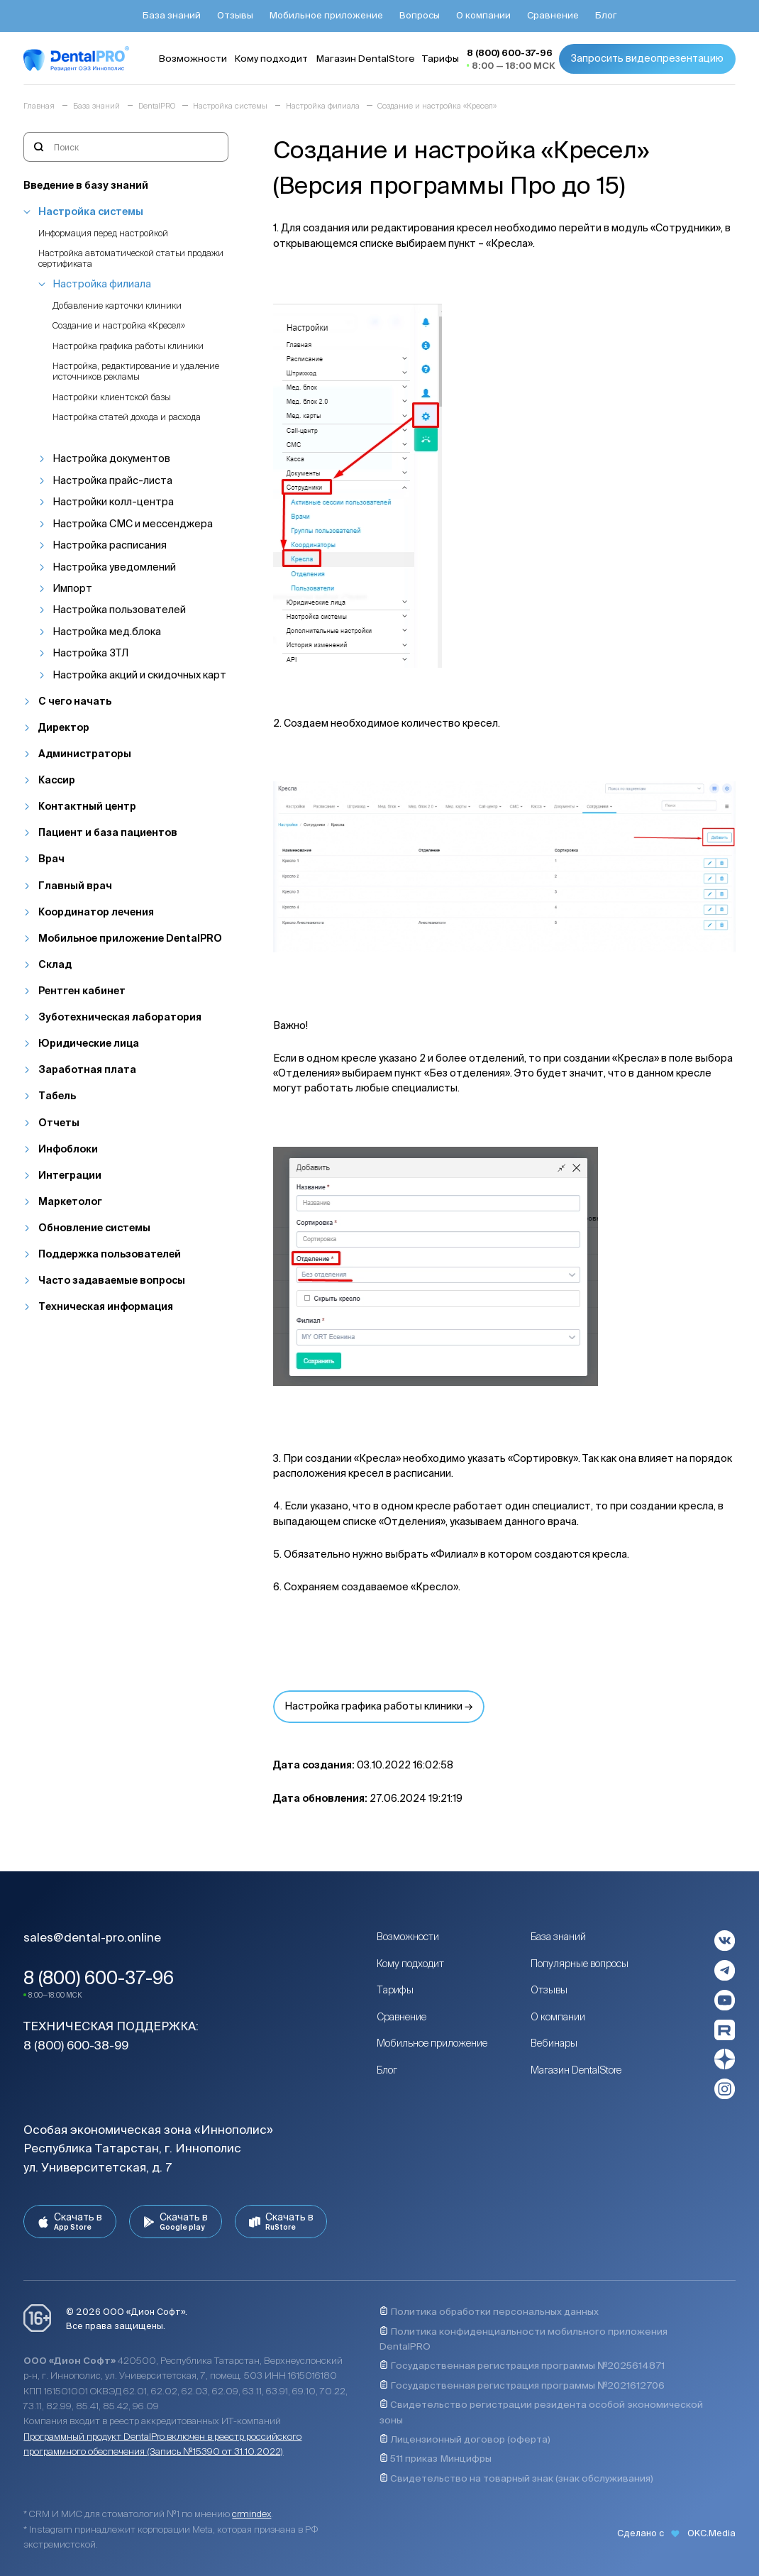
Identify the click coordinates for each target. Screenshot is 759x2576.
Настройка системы (90, 211)
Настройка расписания (109, 545)
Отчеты (58, 1122)
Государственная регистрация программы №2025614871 (522, 2365)
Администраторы (84, 753)
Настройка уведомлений (114, 567)
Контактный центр (87, 806)
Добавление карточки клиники (117, 305)
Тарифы (395, 1990)
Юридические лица (88, 1043)
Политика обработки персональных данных (489, 2311)
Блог (387, 2070)
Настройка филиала (101, 284)
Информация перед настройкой (103, 233)
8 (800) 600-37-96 (98, 1978)
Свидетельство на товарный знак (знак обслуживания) (516, 2478)
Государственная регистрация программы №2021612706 (522, 2385)
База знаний (558, 1936)
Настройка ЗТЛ (90, 653)
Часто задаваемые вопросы (111, 1280)
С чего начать (74, 701)
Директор (63, 727)
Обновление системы (94, 1227)
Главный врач (75, 885)
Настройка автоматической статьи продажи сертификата (130, 258)
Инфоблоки (68, 1149)
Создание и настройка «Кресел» (118, 325)
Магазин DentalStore (576, 2070)
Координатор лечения (96, 912)
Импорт (72, 588)
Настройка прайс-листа (112, 480)
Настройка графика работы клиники (128, 346)
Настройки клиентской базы (111, 397)
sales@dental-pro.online (92, 1937)
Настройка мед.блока (106, 631)
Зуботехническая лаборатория (119, 1017)
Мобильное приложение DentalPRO (130, 938)
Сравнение (401, 2016)
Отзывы (549, 1990)
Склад (55, 964)
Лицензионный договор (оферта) (465, 2439)
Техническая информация (105, 1306)
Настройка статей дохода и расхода (126, 417)
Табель (57, 1095)
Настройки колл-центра (113, 501)
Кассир (56, 780)
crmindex (251, 2513)
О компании (558, 2016)
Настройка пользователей (119, 609)
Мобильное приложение (432, 2043)
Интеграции (69, 1175)
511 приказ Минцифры (436, 2458)
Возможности (408, 1936)
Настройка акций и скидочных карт (139, 675)
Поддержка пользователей (109, 1254)
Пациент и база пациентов (107, 832)
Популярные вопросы (579, 1963)
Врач (51, 858)
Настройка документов (111, 458)
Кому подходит (410, 1963)
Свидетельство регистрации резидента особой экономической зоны (541, 2412)
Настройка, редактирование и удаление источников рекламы (135, 370)
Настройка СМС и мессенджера (132, 523)
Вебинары (554, 2043)
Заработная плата (87, 1069)
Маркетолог (70, 1201)
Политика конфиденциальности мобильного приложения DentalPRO (523, 2338)
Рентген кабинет (82, 990)
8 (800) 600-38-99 (75, 2045)
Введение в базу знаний (85, 185)
